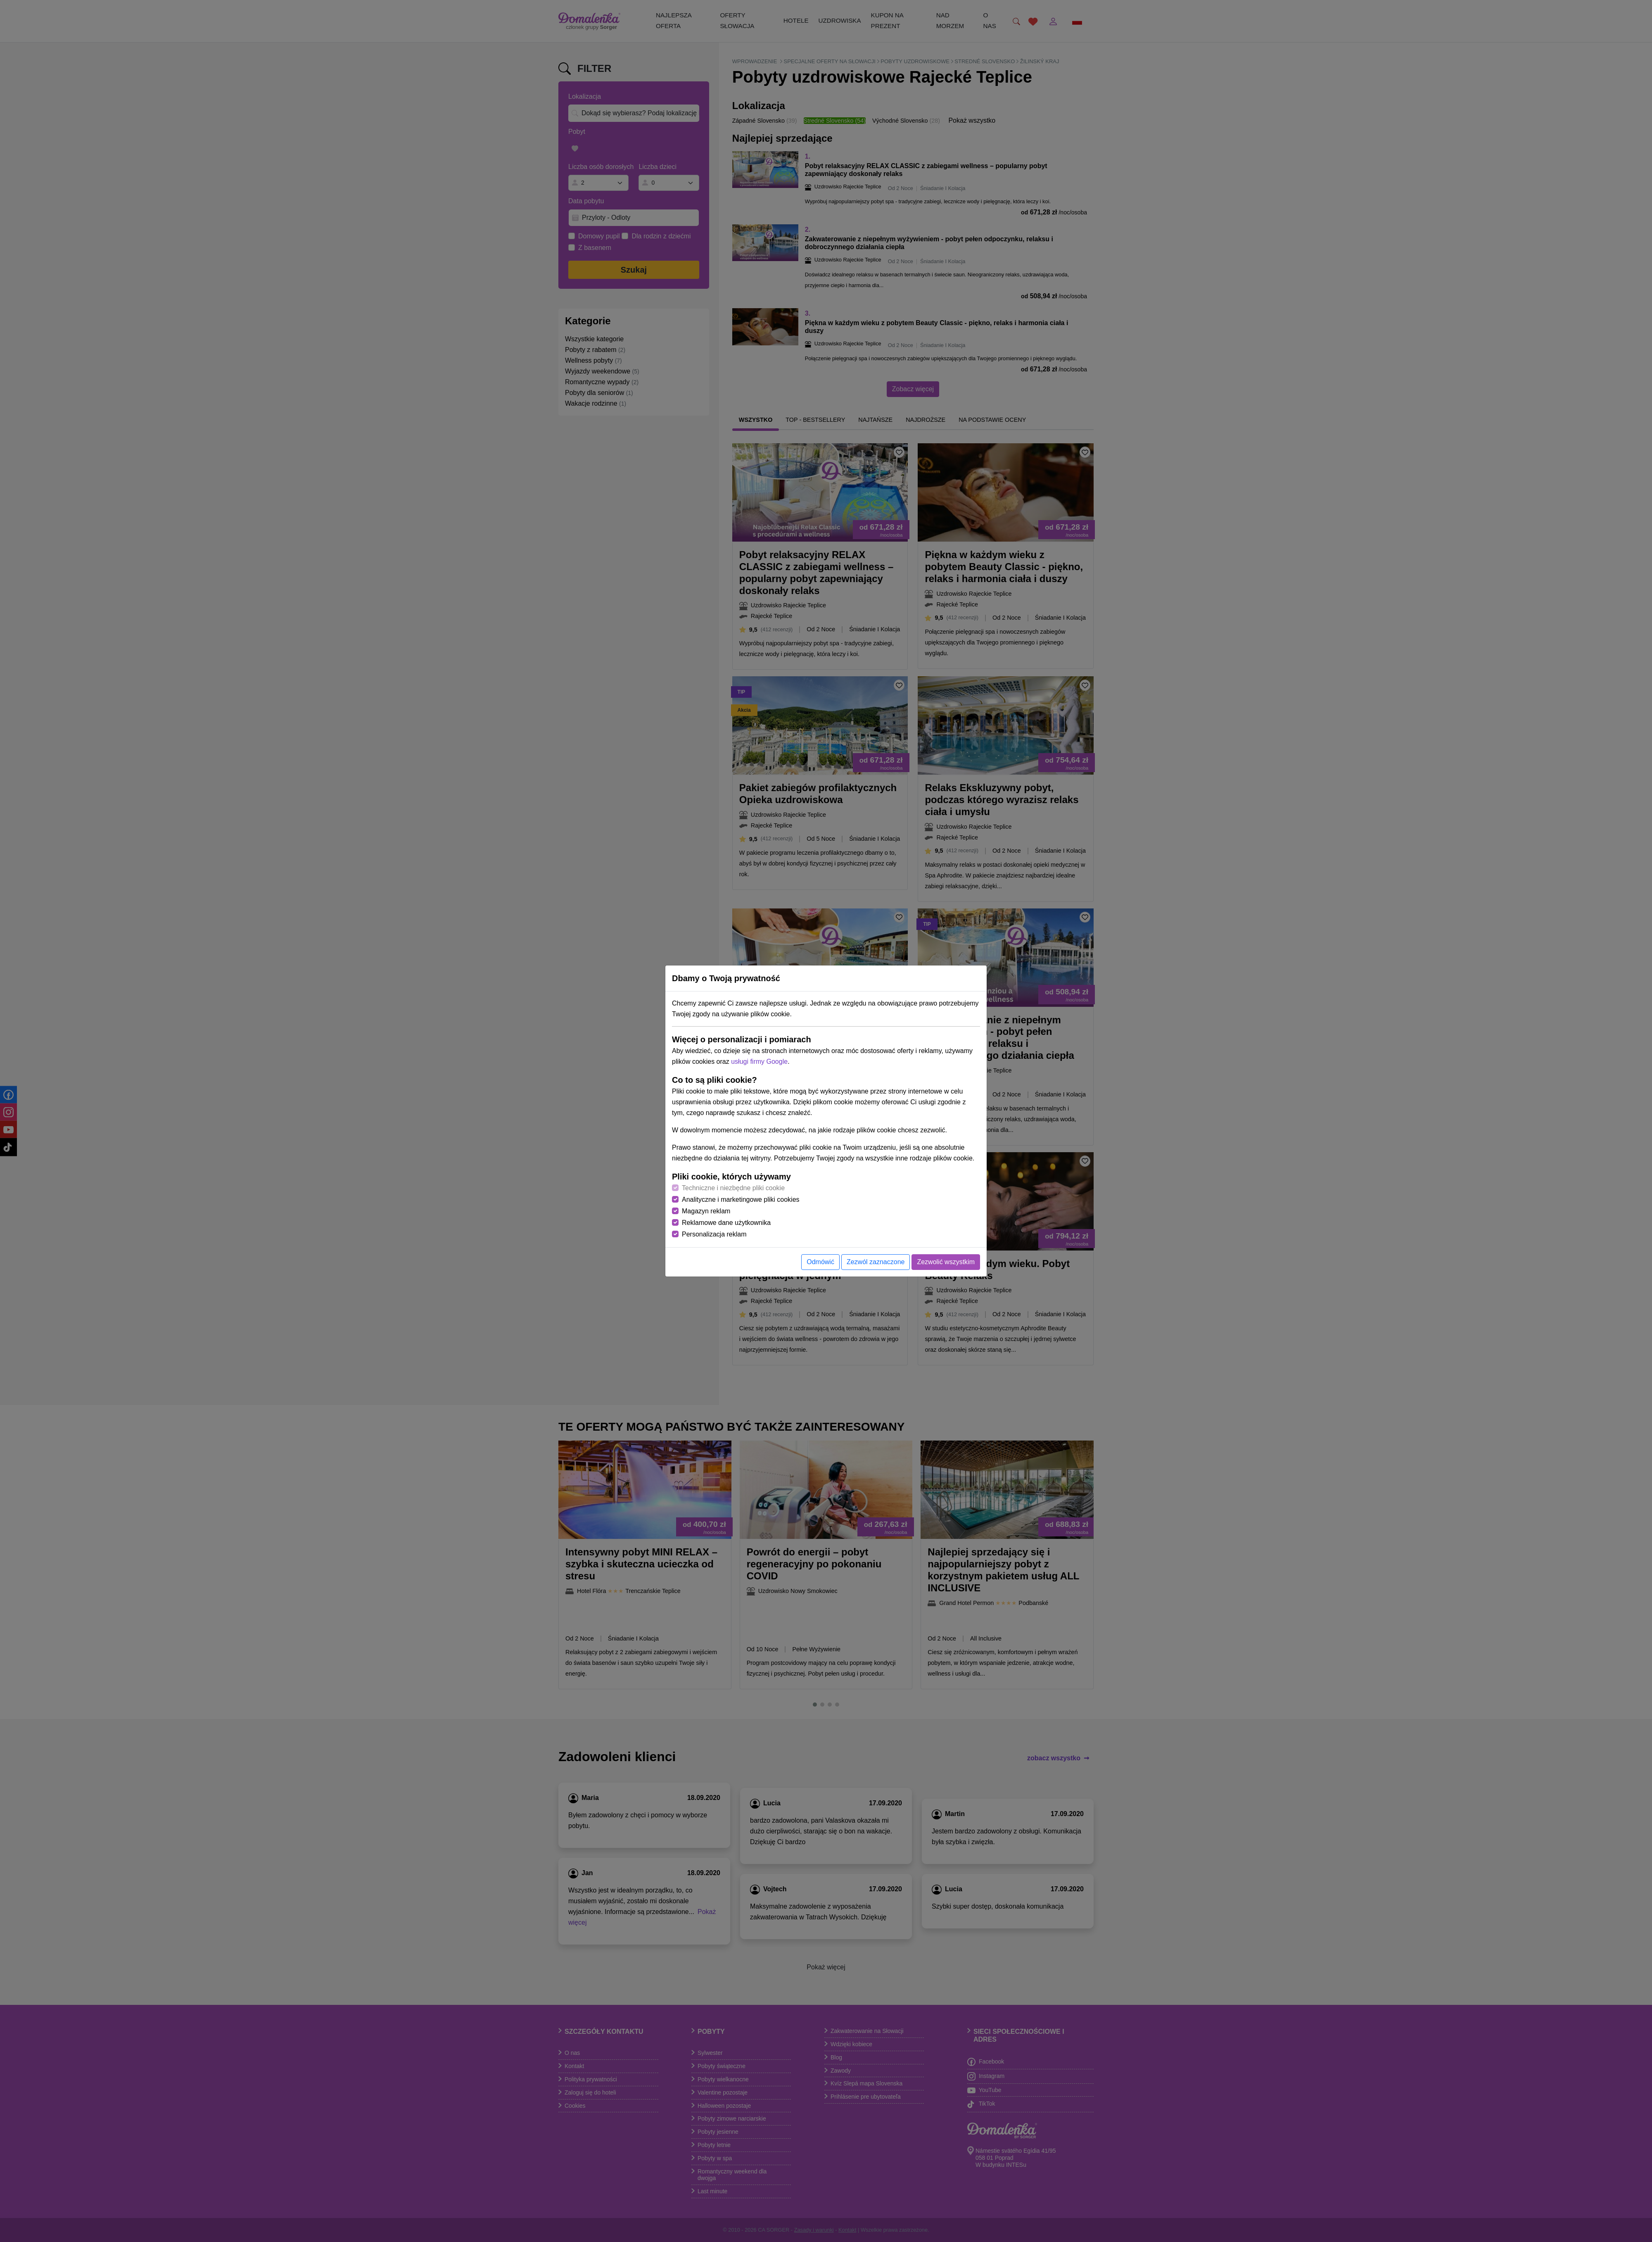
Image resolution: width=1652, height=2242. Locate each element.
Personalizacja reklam (714, 1234)
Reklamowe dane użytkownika (726, 1222)
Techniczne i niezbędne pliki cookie (733, 1187)
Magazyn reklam (706, 1211)
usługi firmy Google (759, 1061)
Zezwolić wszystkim (946, 1261)
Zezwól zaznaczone (876, 1261)
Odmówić (820, 1261)
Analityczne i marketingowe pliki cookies (741, 1199)
